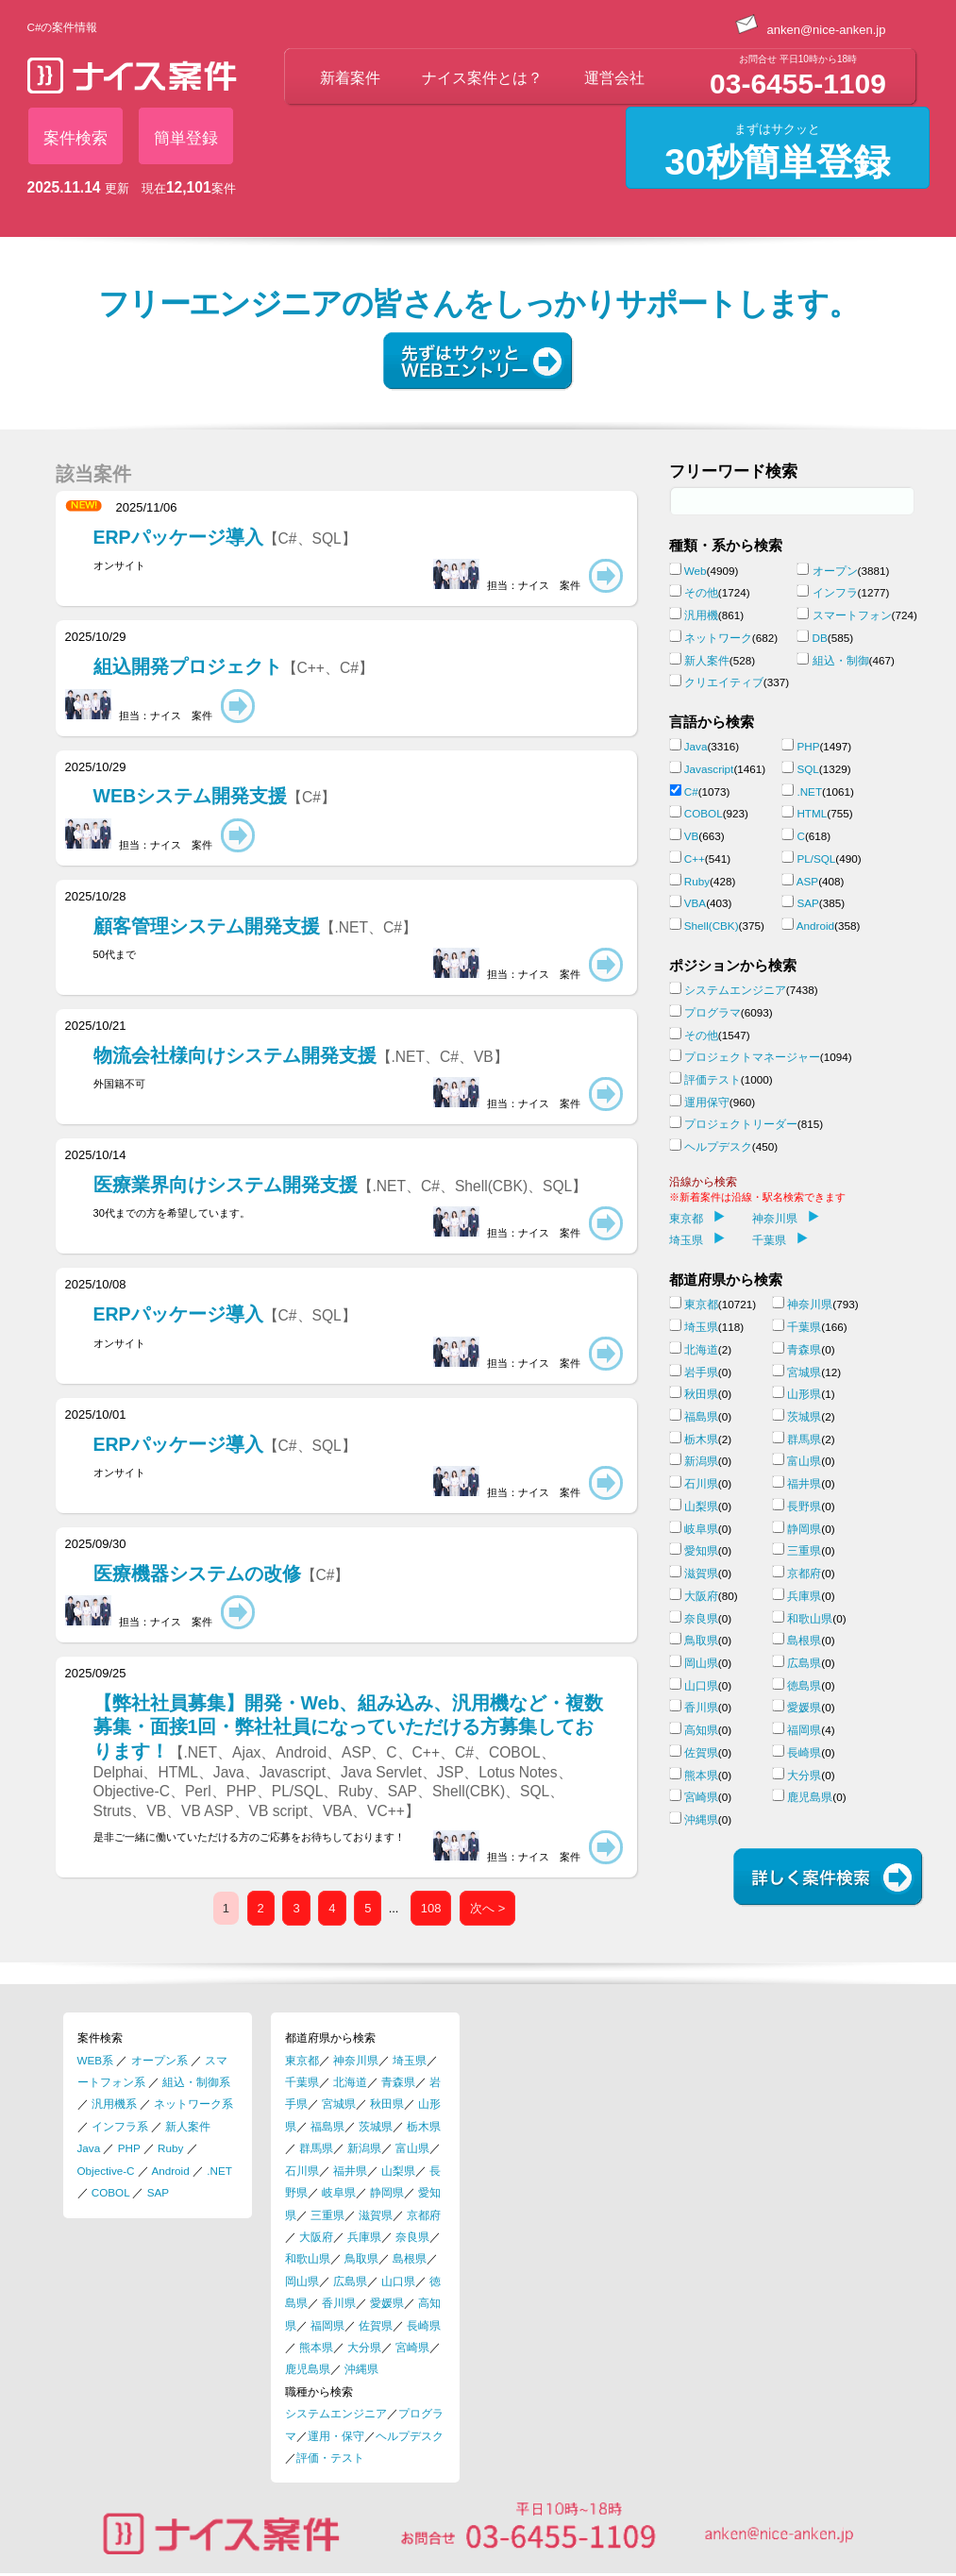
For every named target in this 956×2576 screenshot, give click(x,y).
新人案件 (707, 660)
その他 (701, 592)
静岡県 (804, 1529)
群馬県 (804, 1439)
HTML (812, 813)
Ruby (697, 881)
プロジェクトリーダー (740, 1124)
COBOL (703, 813)
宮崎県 (701, 1797)
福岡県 (804, 1730)
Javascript (709, 769)
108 (431, 1908)
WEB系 (95, 2060)
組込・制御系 (196, 2082)
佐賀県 (701, 1752)
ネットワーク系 (193, 2103)
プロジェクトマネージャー (752, 1057)
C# (691, 791)
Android (815, 925)
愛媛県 (804, 1707)
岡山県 (701, 1663)
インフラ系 (120, 2126)
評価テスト (712, 1079)
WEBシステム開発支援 (214, 795)
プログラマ (712, 1012)
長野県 (804, 1506)
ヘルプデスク (718, 1146)
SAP (807, 903)
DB (820, 637)
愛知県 (701, 1550)
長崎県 (804, 1752)
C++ (694, 858)
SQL (807, 769)
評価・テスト (330, 2457)
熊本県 (701, 1775)
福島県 (701, 1416)
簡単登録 (186, 138)
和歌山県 (809, 1618)
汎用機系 (114, 2103)
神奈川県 (785, 1218)
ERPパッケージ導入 (225, 537)
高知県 (701, 1730)
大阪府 (701, 1596)
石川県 (701, 1483)
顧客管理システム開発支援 (255, 926)
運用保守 (707, 1102)
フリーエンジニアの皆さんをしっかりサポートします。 (478, 304)
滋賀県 (701, 1573)
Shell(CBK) (711, 925)
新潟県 (701, 1461)
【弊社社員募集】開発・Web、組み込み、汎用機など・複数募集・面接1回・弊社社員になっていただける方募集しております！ (348, 1755)
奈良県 (701, 1618)
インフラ (835, 592)
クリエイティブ (723, 682)
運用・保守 (336, 2436)
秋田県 (701, 1394)
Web (695, 570)
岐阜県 (701, 1529)
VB (691, 836)
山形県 (804, 1394)
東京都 (697, 1218)
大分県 (804, 1775)
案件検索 (75, 138)
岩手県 (701, 1372)
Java (696, 746)
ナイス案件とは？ (482, 78)
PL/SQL (816, 858)
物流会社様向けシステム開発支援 (301, 1055)
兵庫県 (804, 1596)
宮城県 (804, 1372)
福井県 (804, 1483)
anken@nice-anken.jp (810, 30)
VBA (695, 903)
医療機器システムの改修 (221, 1573)
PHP (808, 746)
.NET (809, 791)
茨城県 (804, 1416)
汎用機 (701, 615)
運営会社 (614, 78)
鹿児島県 (809, 1797)
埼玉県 (697, 1240)
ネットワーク (718, 637)
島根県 (804, 1640)
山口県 (701, 1685)
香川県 (701, 1707)
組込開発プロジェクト (233, 666)
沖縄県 (701, 1819)
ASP (807, 881)
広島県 (804, 1663)
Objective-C (106, 2170)
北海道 (701, 1349)
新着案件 (350, 78)
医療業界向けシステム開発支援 (340, 1184)
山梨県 (701, 1506)
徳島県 (804, 1685)
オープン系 (159, 2060)
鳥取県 (701, 1640)
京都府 (804, 1573)
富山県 (804, 1461)
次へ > (487, 1908)
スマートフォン (852, 615)
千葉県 (780, 1240)
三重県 (804, 1550)
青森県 (804, 1349)
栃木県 (701, 1439)
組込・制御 (841, 660)
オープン (835, 570)
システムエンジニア (735, 990)
